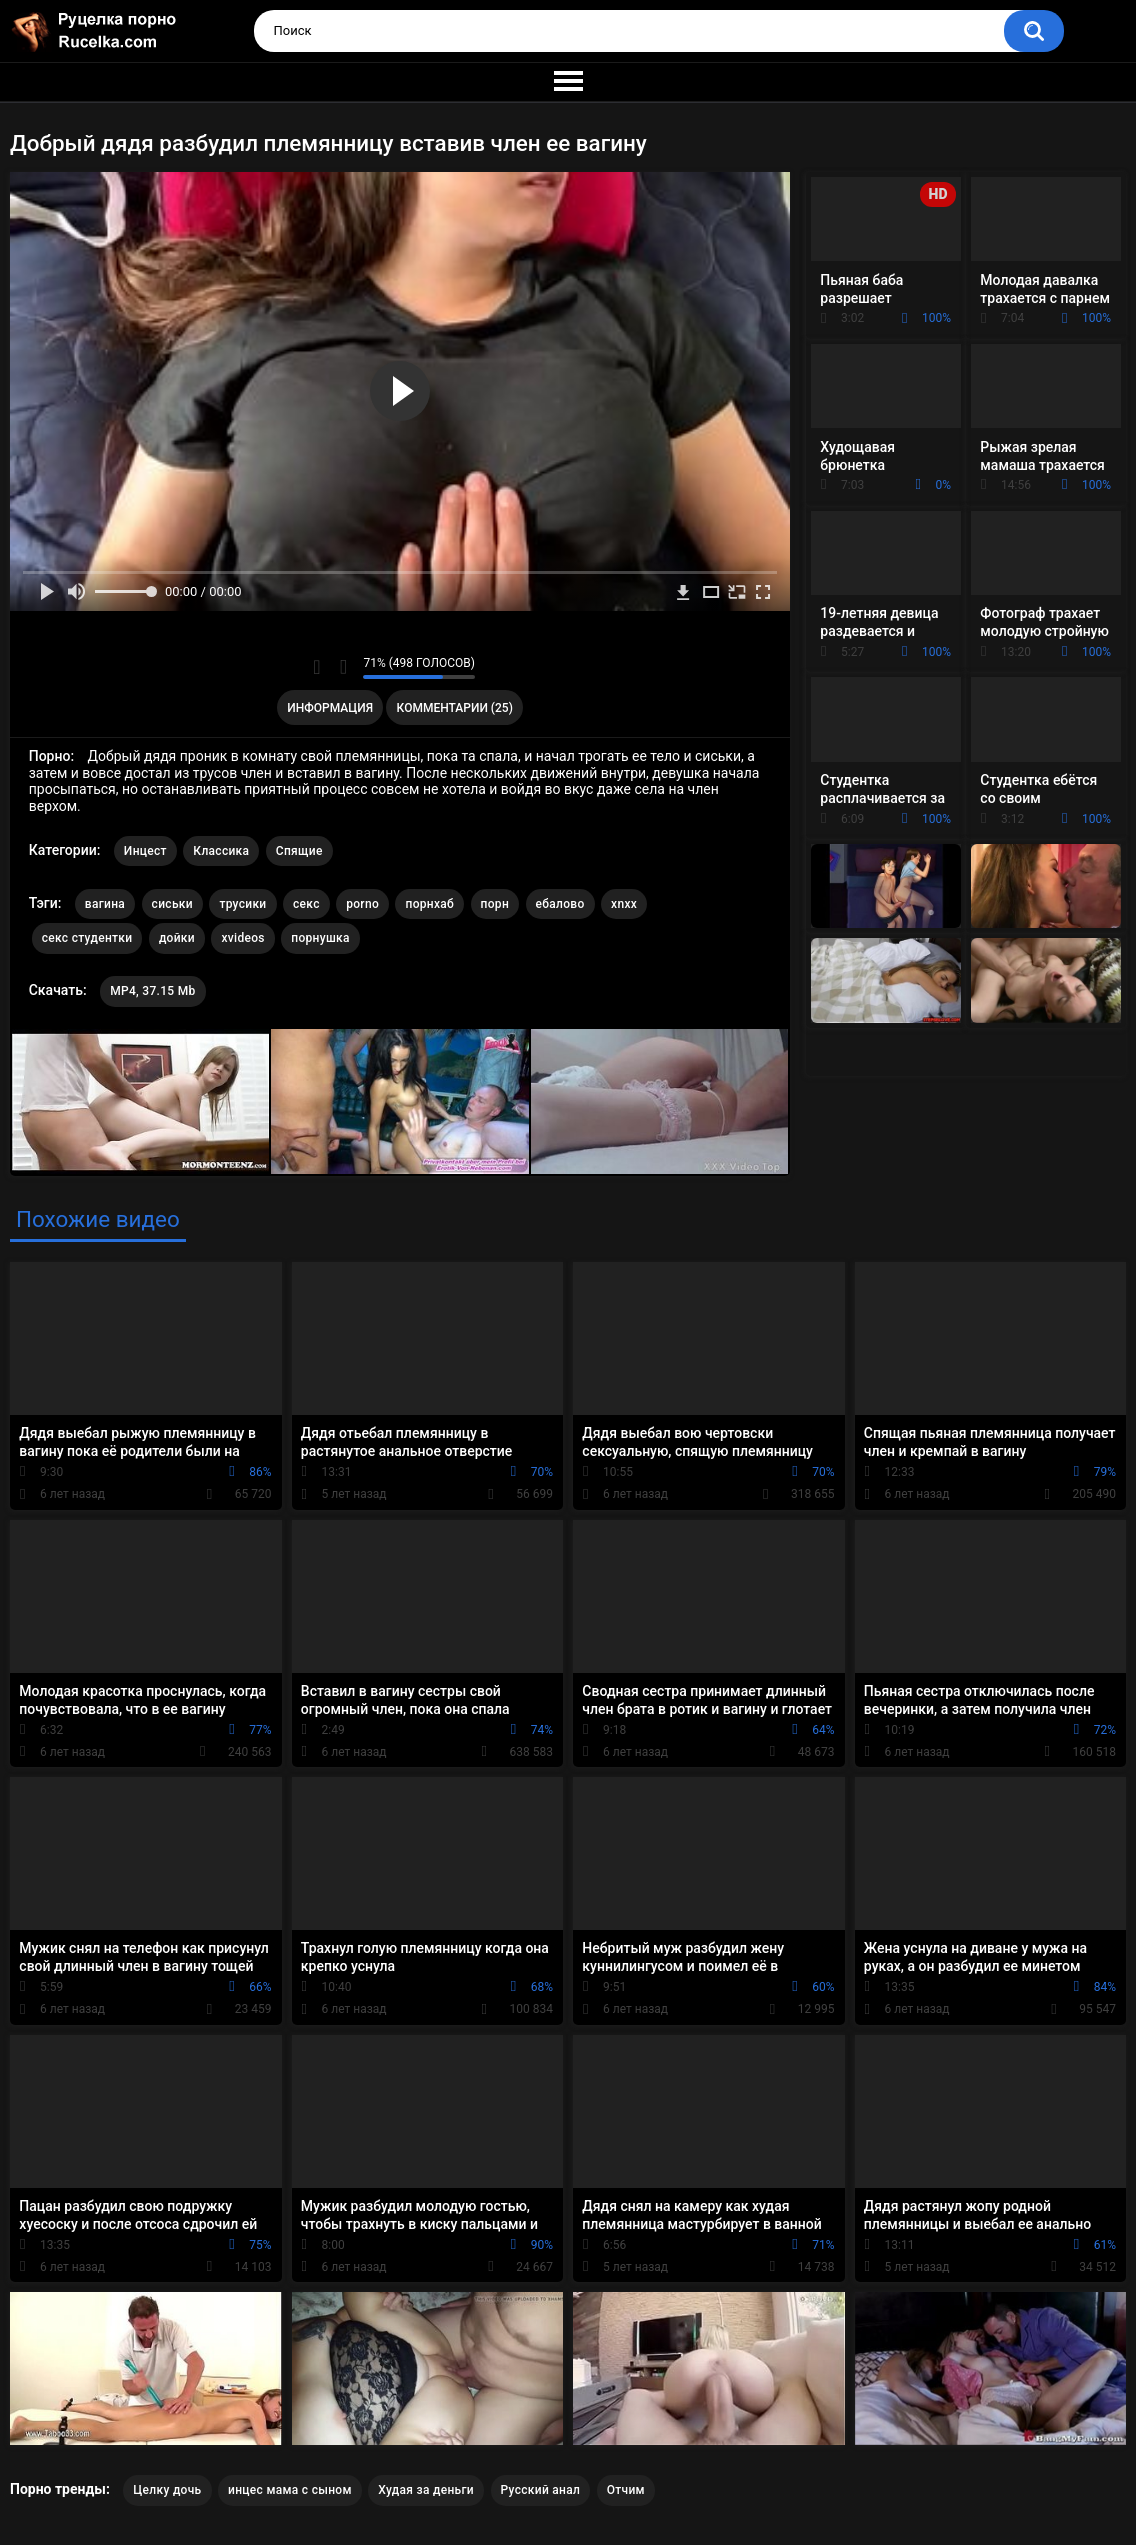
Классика (221, 851)
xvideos (242, 938)
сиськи (172, 904)
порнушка (320, 938)
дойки (177, 938)
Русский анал (541, 2490)
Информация (330, 708)
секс (306, 904)
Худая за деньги (426, 2490)
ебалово (560, 904)
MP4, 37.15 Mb (152, 991)
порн (495, 904)
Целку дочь (167, 2490)
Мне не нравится (342, 667)
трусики (242, 904)
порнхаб (429, 904)
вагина (105, 904)
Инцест (145, 851)
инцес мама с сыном (290, 2490)
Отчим (626, 2490)
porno (362, 904)
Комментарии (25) (455, 708)
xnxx (624, 904)
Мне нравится (316, 667)
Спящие (299, 851)
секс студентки (87, 938)
